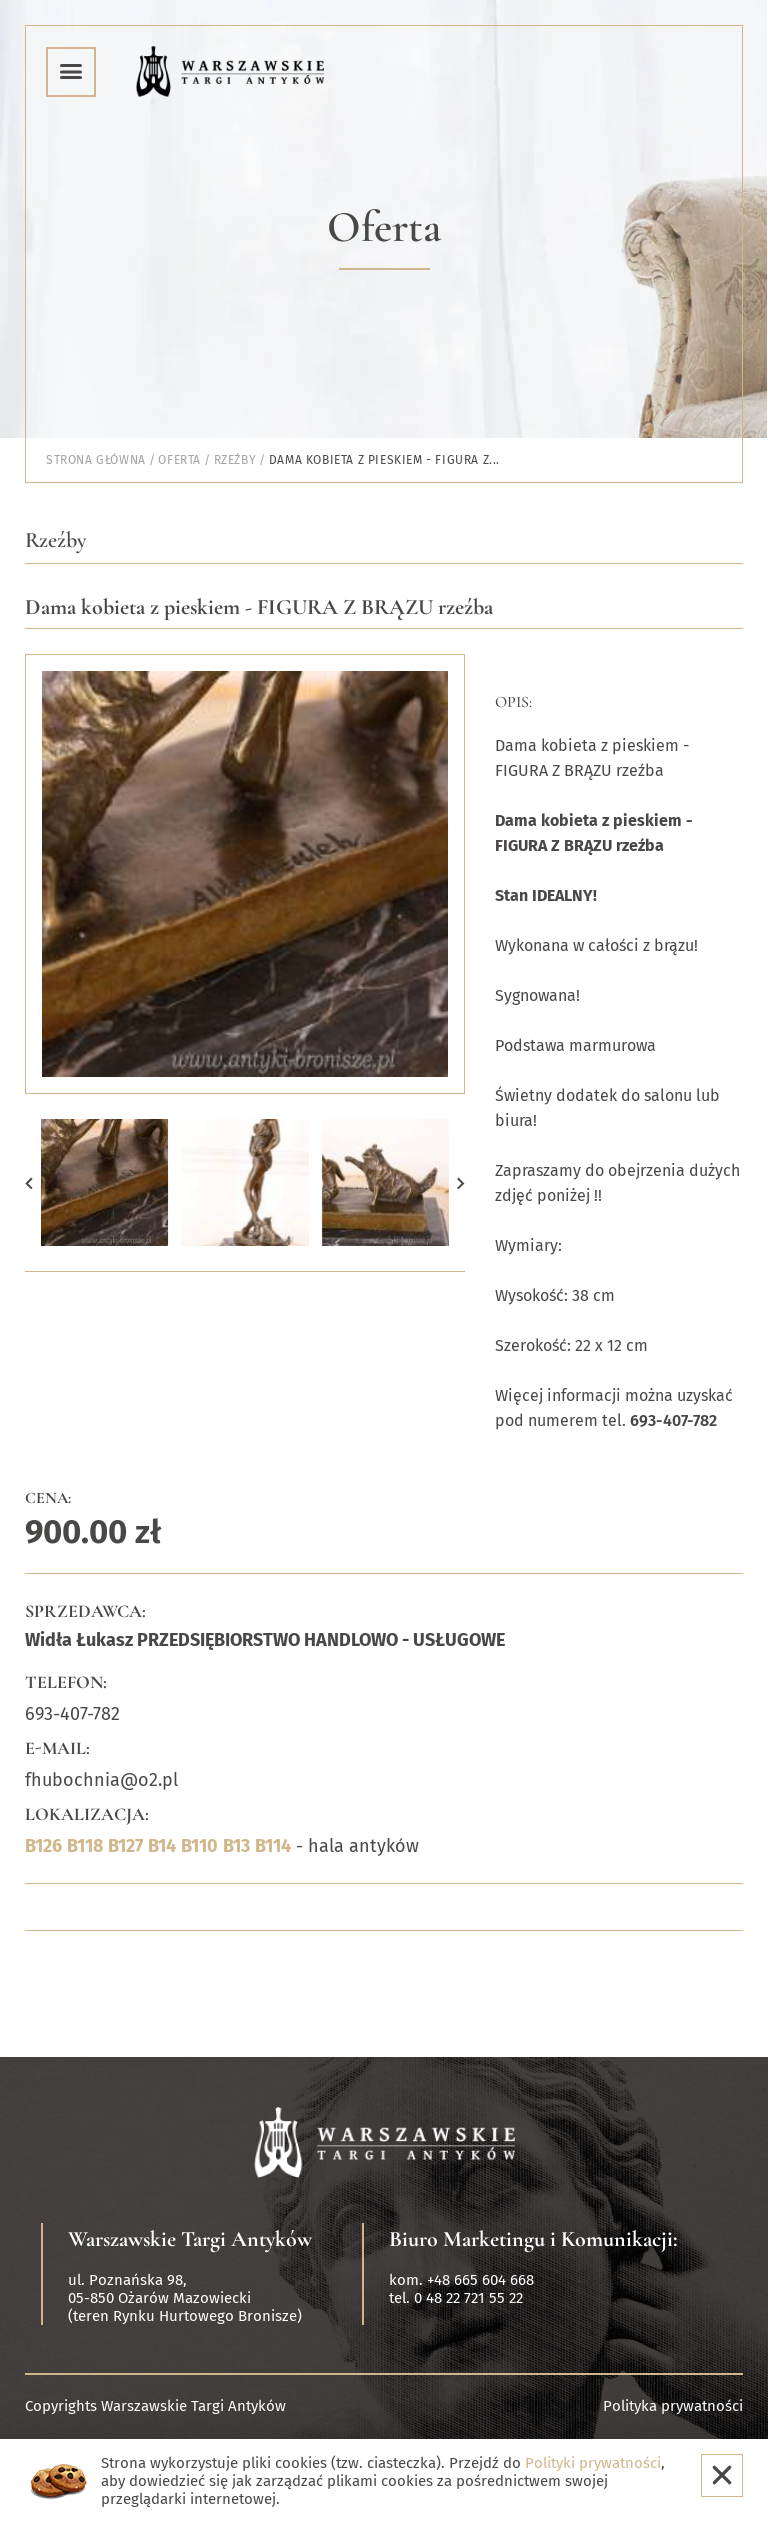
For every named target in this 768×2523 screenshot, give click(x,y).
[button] (29, 1182)
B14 (162, 1846)
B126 (43, 1846)
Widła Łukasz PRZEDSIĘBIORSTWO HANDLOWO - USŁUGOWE (265, 1640)
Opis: (513, 702)
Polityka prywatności (673, 2406)
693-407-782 (72, 1714)
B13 (236, 1846)
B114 (273, 1846)
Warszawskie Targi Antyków (190, 2239)
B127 (125, 1846)
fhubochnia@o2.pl (101, 1780)
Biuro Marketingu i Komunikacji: (533, 2239)
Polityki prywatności (593, 2463)
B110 (199, 1846)
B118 (85, 1846)
